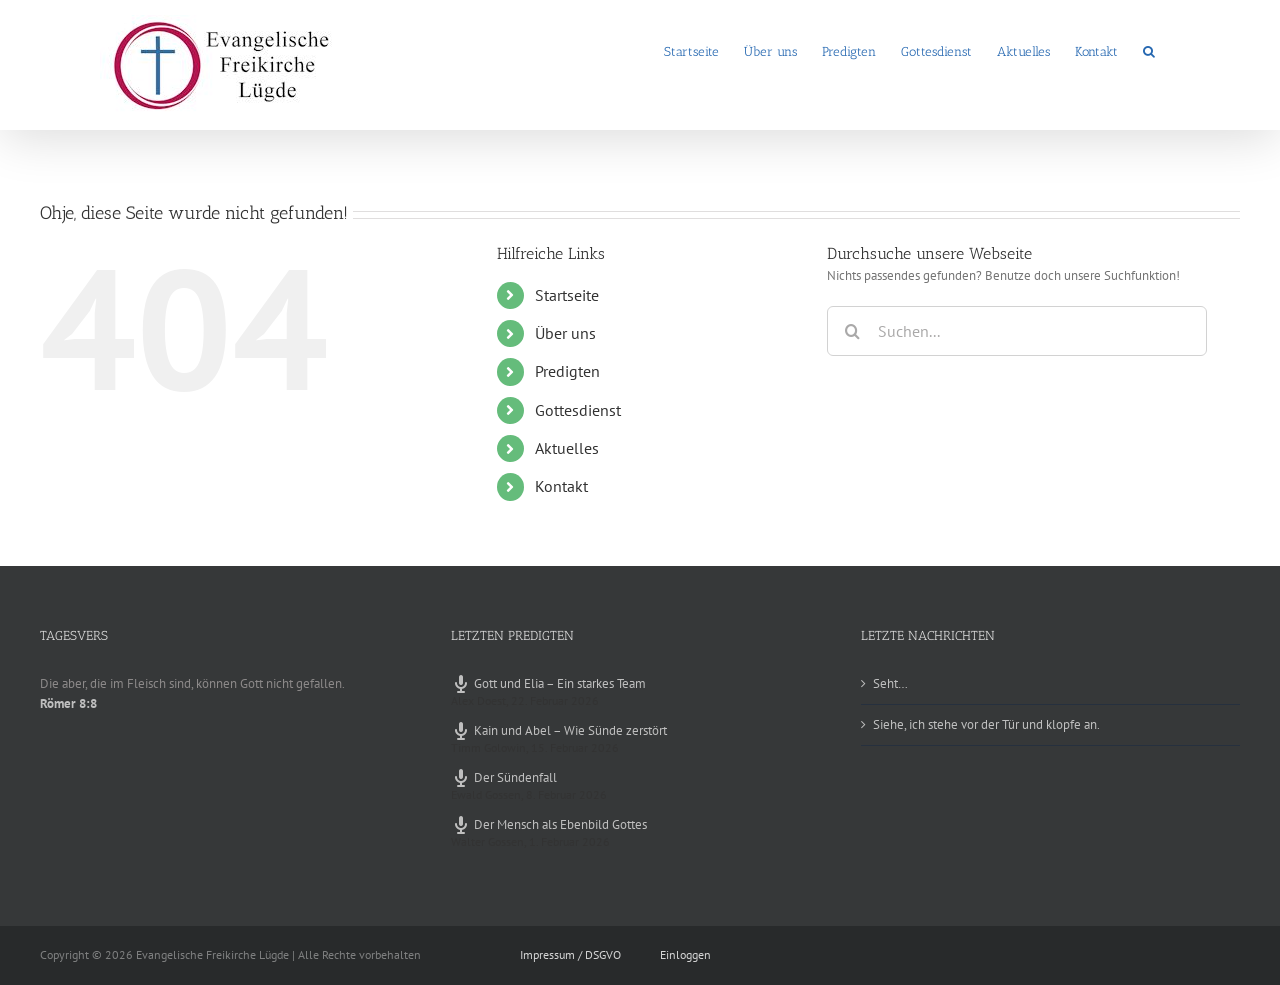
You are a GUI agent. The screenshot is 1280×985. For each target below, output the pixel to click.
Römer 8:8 (68, 703)
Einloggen (685, 954)
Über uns (565, 333)
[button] (1149, 50)
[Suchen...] (1017, 331)
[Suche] (852, 331)
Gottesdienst (578, 410)
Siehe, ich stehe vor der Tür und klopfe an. (986, 724)
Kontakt (561, 486)
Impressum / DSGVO (570, 954)
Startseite (567, 295)
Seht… (890, 683)
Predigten (567, 371)
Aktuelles (567, 448)
